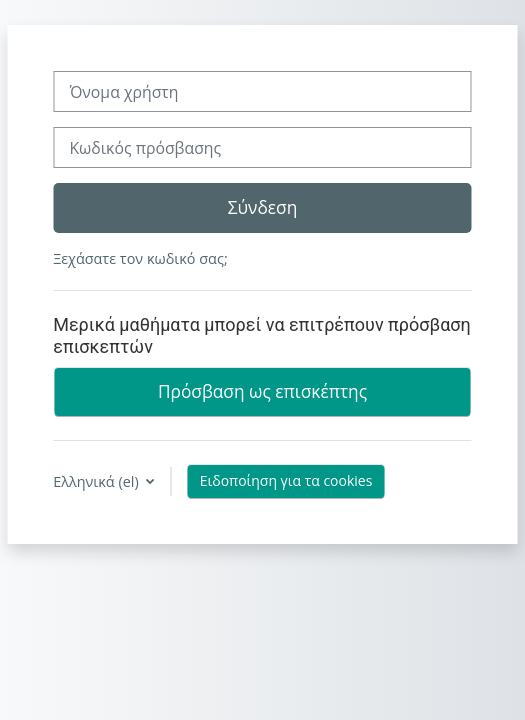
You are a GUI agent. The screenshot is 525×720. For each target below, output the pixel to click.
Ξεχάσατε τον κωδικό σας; (140, 258)
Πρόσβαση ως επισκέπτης (262, 391)
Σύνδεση (263, 207)
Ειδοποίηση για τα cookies (286, 480)
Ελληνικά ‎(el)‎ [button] (97, 481)
